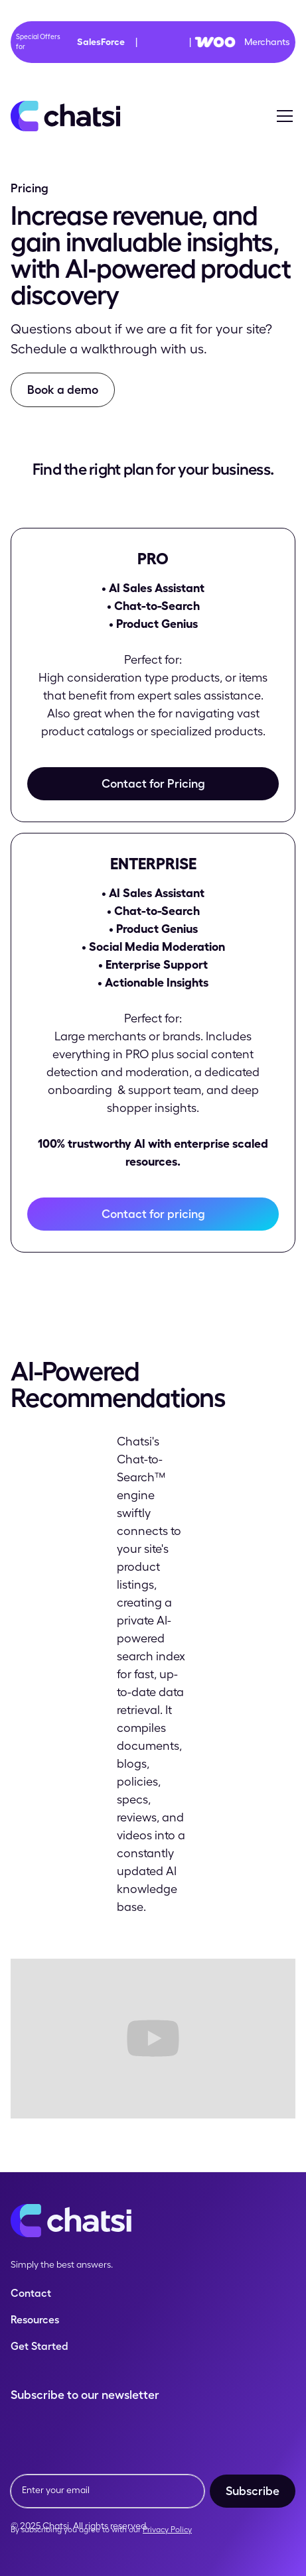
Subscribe (252, 2491)
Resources (35, 2320)
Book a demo (62, 390)
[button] (282, 116)
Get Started (39, 2346)
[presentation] (111, 2435)
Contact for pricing (153, 1214)
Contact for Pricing (153, 784)
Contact (31, 2293)
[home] (65, 116)
